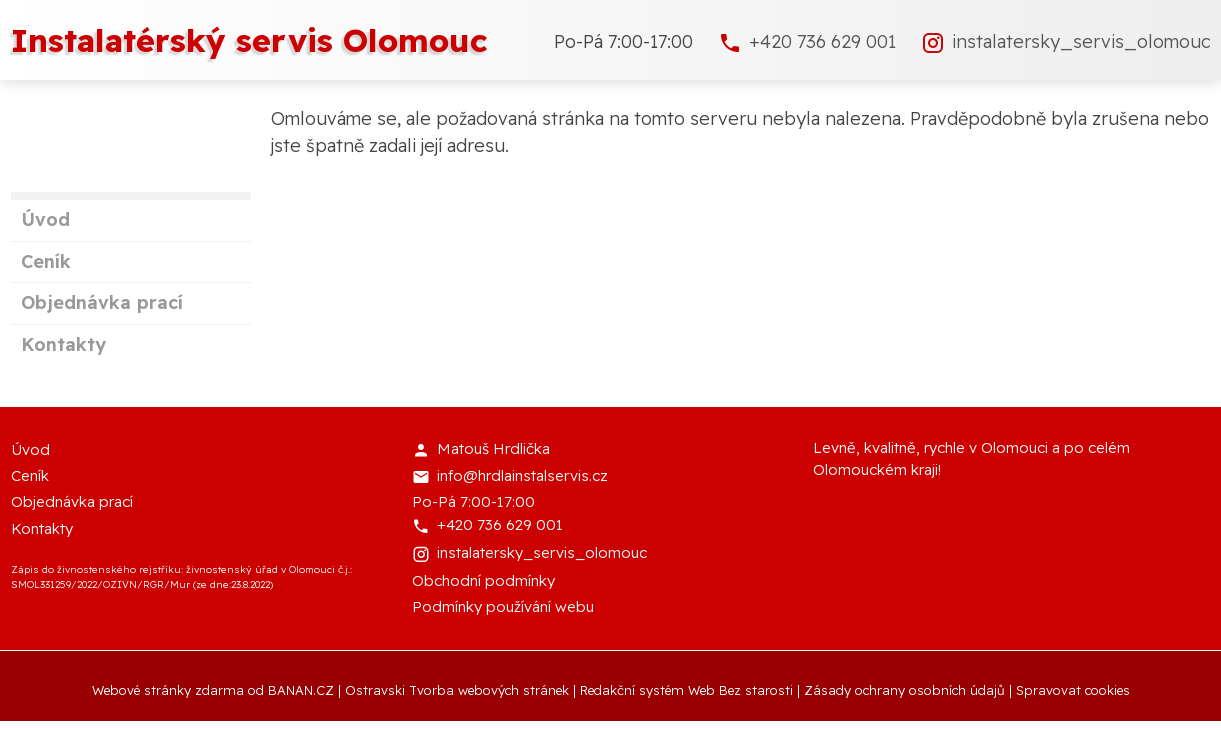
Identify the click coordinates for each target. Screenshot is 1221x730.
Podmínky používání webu (503, 606)
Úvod (45, 219)
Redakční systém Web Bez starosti (686, 690)
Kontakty (63, 344)
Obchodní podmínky (483, 580)
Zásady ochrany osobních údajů (904, 690)
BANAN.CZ (301, 690)
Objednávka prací (102, 302)
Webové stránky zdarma (168, 690)
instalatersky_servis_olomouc (1081, 41)
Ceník (46, 261)
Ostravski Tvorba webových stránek (457, 690)
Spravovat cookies (1073, 690)
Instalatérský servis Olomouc (249, 40)
